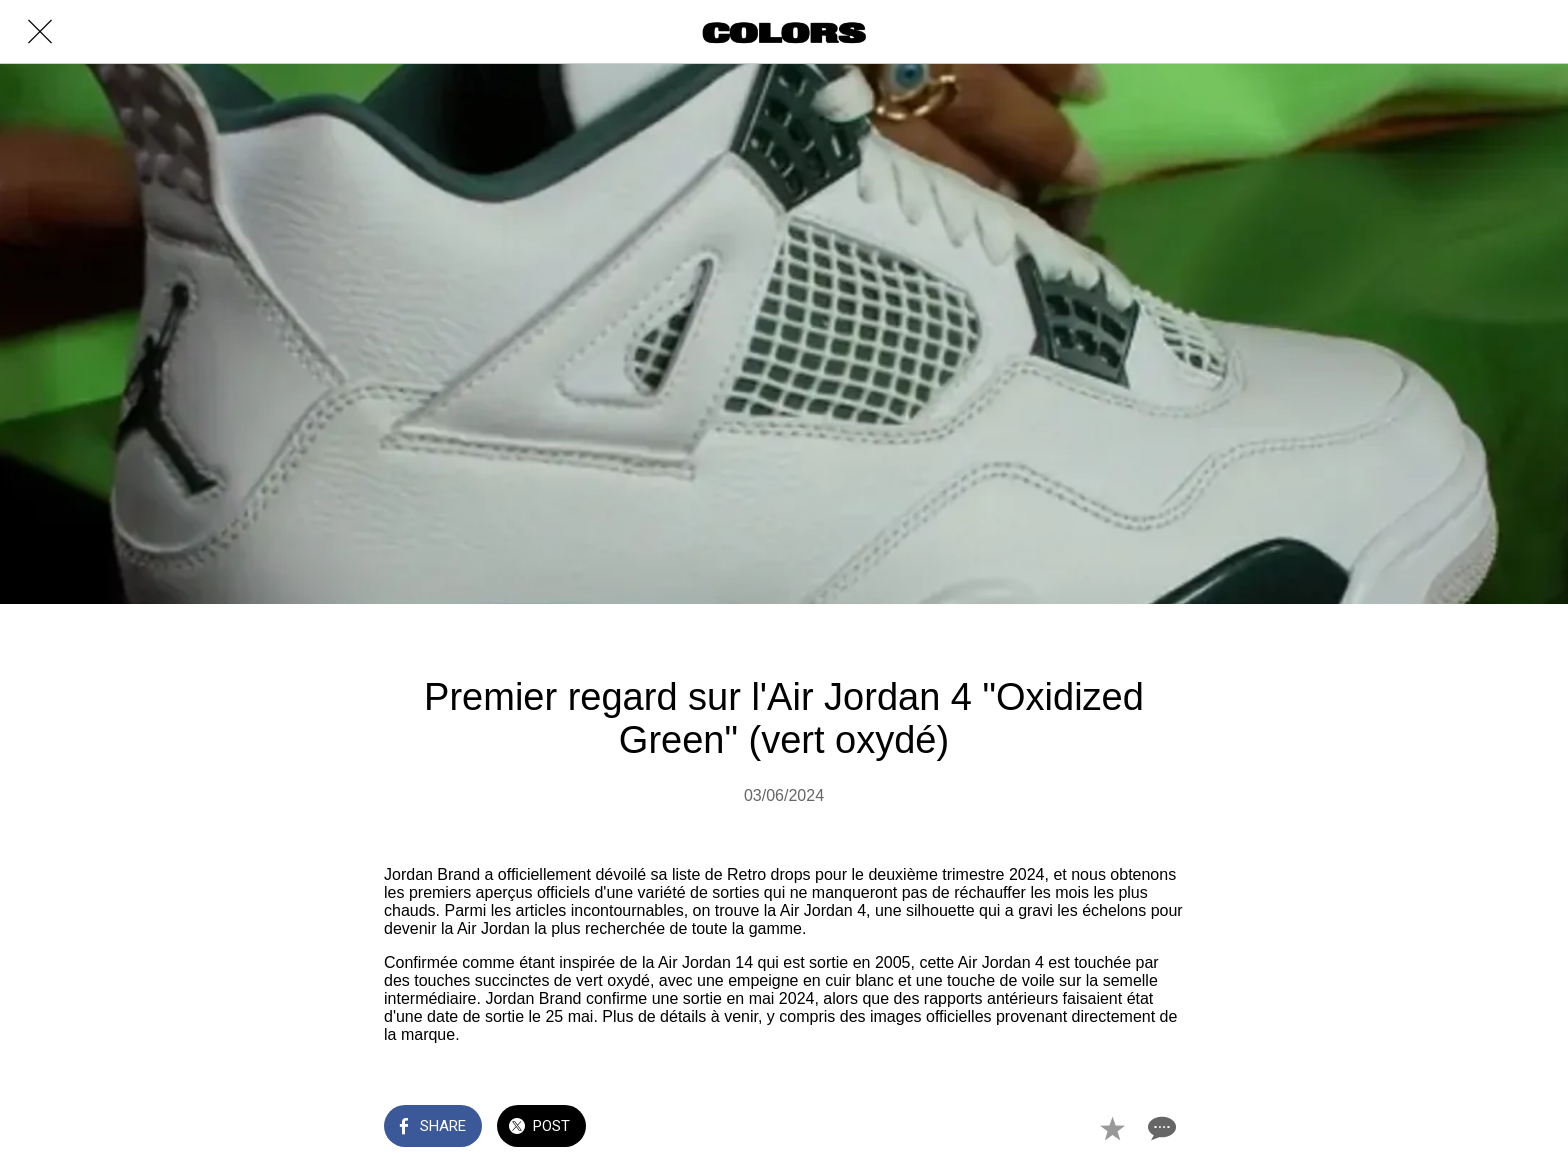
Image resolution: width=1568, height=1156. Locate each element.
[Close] (40, 32)
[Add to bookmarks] (1112, 1128)
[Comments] (1160, 1128)
